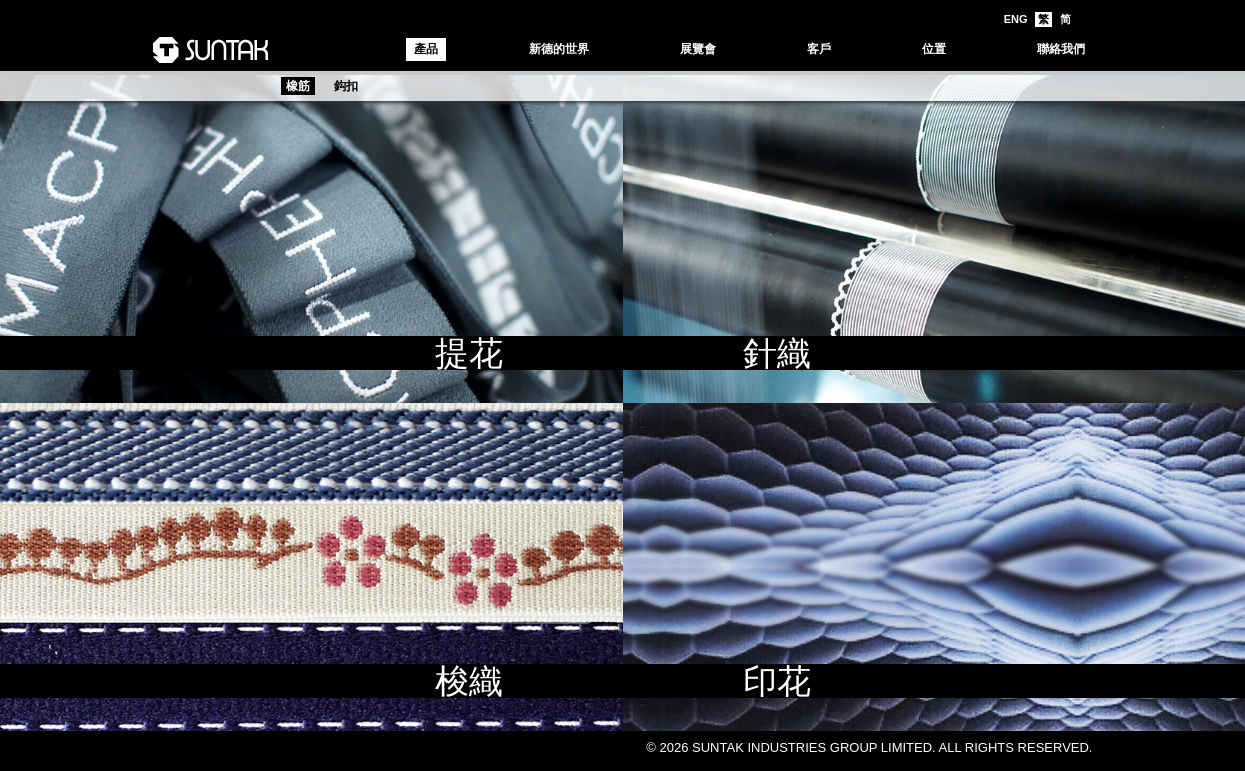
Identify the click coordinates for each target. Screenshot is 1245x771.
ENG (1016, 19)
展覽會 (698, 49)
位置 (934, 49)
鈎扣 (346, 86)
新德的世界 (559, 49)
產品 (426, 49)
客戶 (819, 49)
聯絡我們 (1061, 49)
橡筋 (298, 86)
